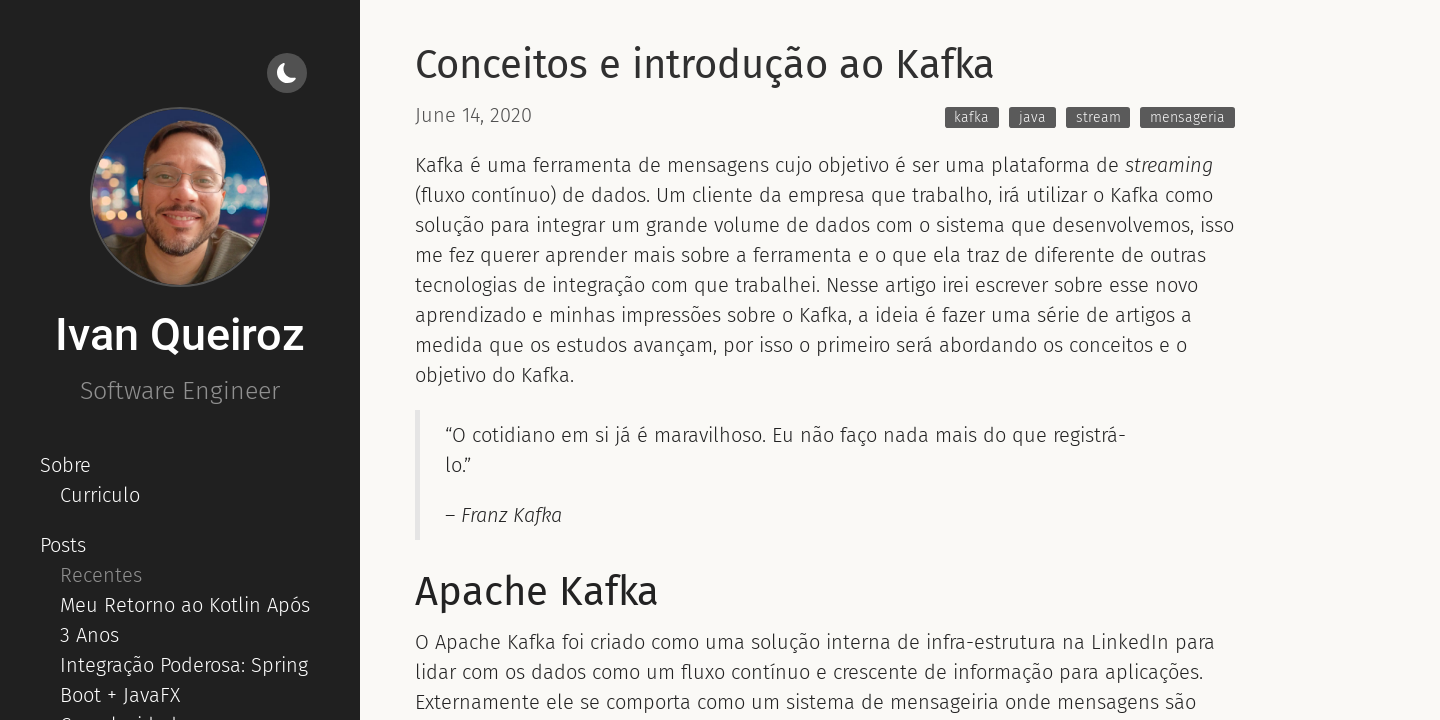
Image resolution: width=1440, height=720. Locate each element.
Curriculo (100, 495)
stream (1098, 117)
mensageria (1187, 117)
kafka (971, 117)
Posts (63, 545)
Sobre (65, 465)
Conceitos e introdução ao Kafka (705, 65)
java (1032, 117)
